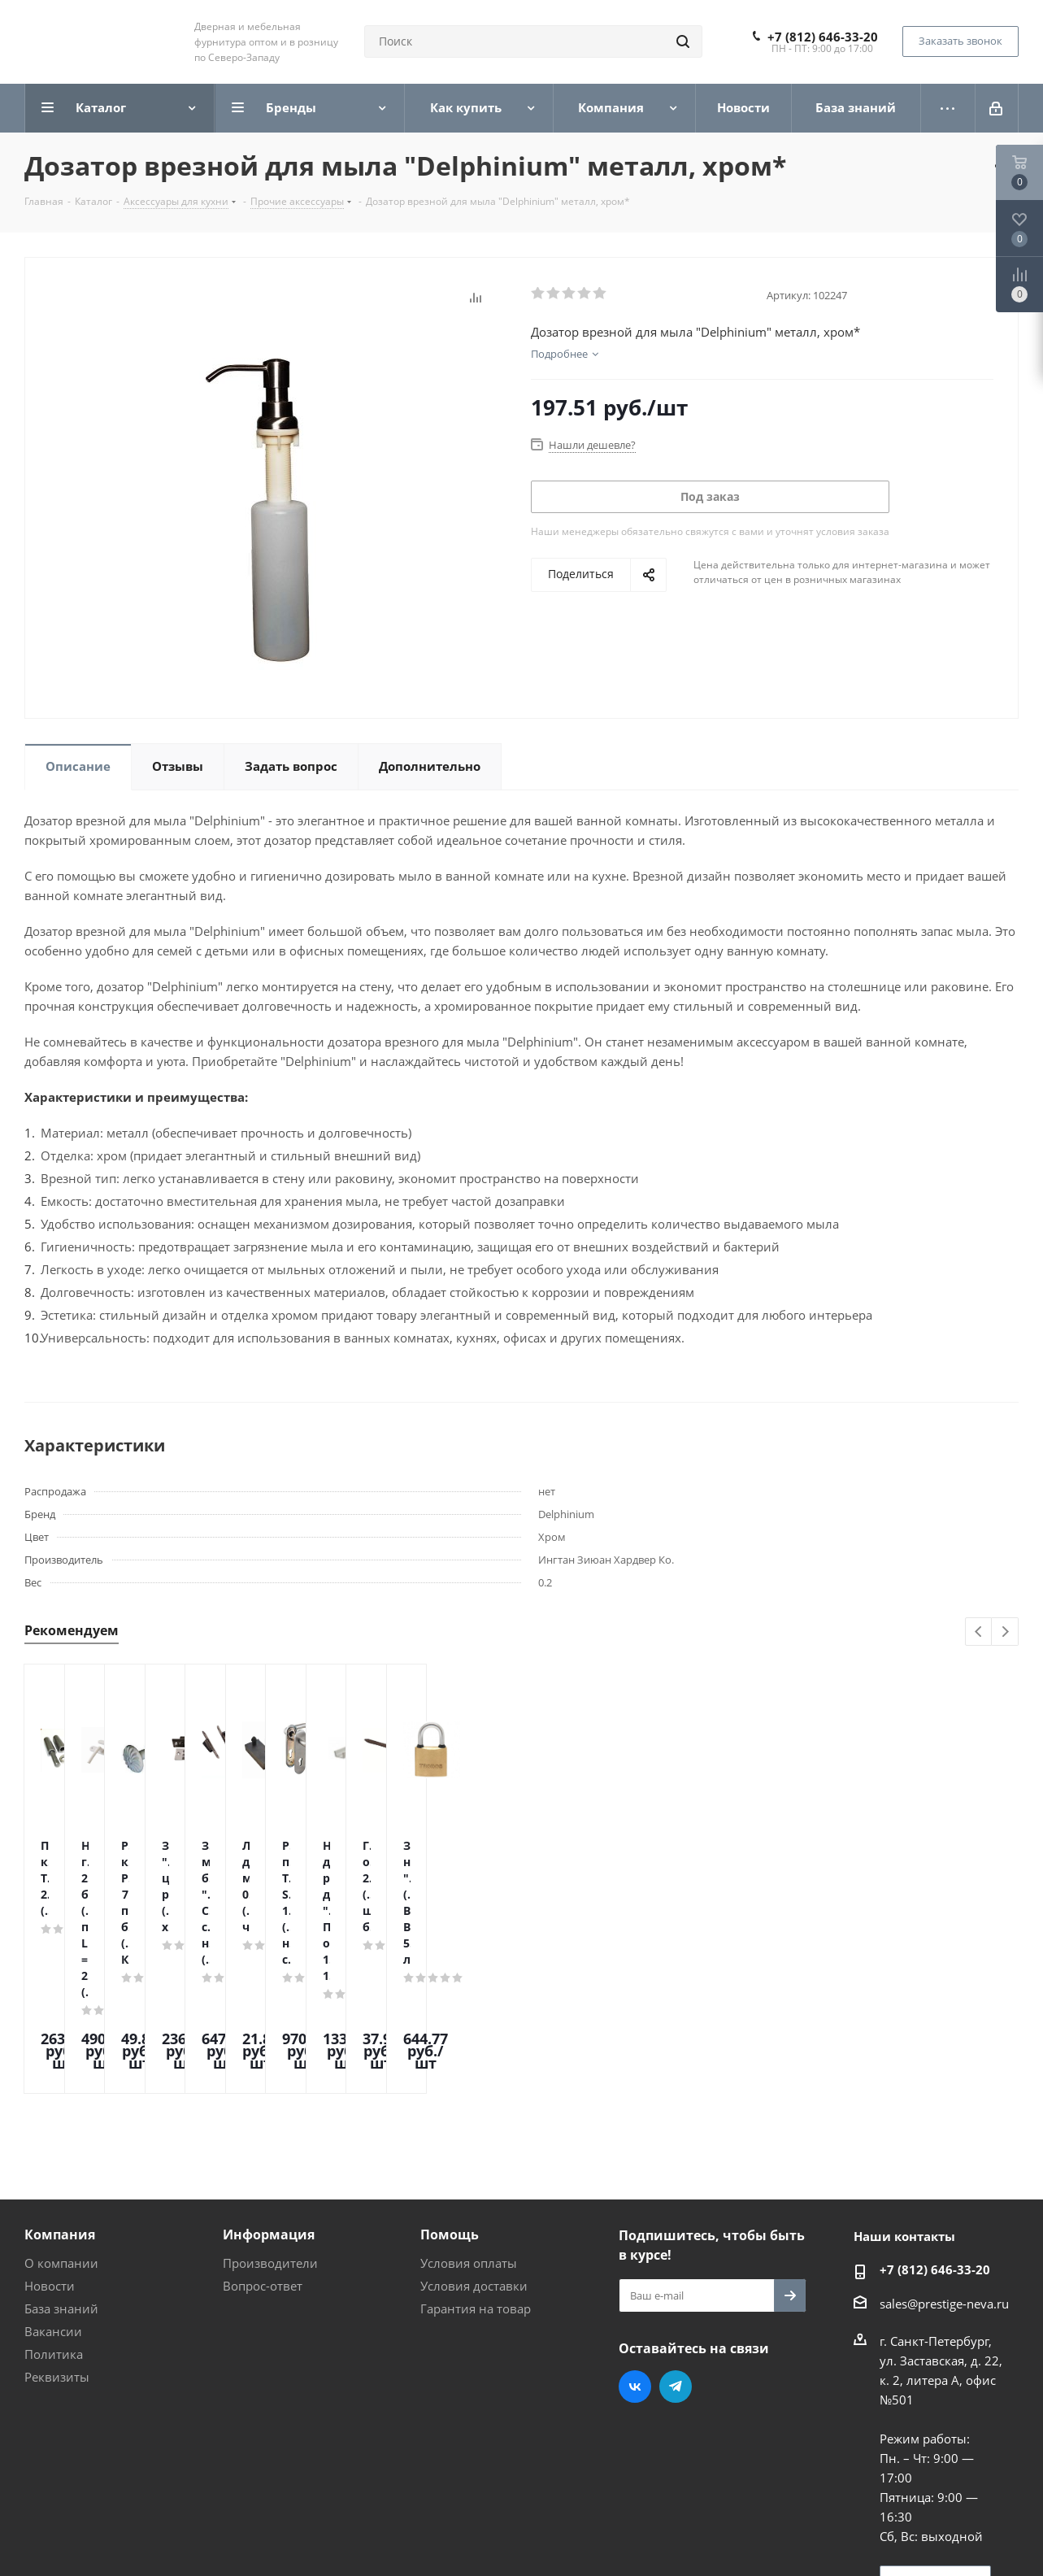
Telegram (675, 2248)
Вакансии (53, 2193)
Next (1005, 1632)
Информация (269, 2096)
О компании (61, 2125)
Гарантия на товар (475, 2170)
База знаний (61, 2170)
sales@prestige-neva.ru (944, 2165)
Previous (979, 1632)
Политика (53, 2216)
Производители (270, 2125)
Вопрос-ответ (262, 2147)
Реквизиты (56, 2238)
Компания (59, 2096)
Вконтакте (635, 2248)
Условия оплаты (468, 2125)
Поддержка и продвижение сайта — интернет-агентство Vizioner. (218, 2534)
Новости (49, 2147)
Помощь (449, 2096)
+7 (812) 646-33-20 (822, 36)
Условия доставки (474, 2147)
